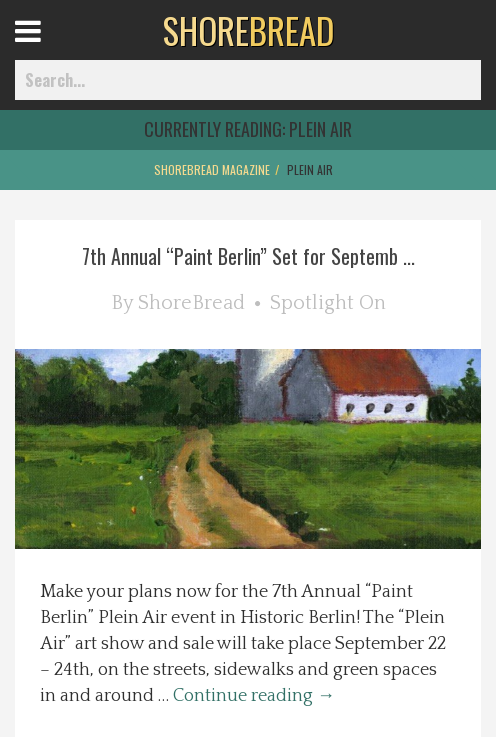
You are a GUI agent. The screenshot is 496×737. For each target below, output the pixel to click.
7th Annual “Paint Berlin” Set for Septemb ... (248, 256)
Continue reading (254, 696)
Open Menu (52, 49)
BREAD (248, 30)
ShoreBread (191, 303)
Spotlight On (328, 303)
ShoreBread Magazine (212, 169)
